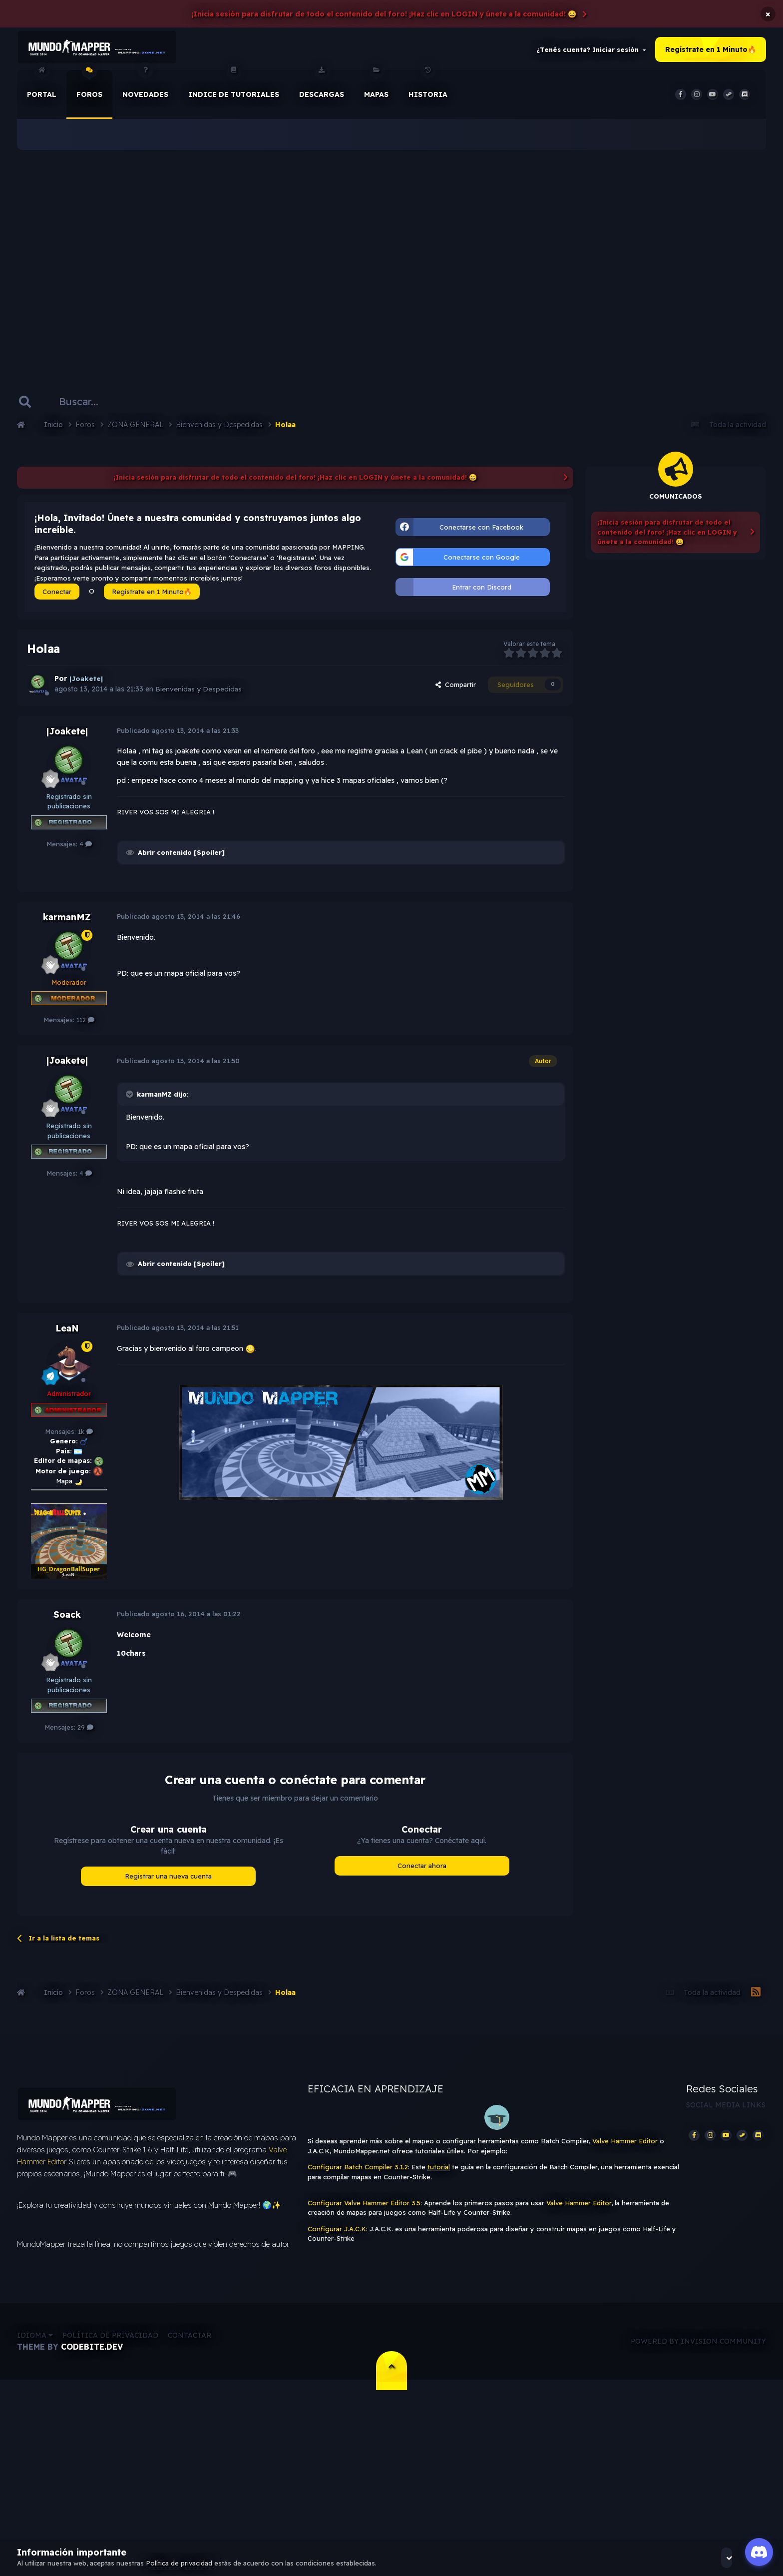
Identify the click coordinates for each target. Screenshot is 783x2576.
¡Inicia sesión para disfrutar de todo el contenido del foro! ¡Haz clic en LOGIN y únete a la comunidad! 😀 (383, 13)
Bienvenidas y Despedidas (199, 694)
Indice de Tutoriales (233, 89)
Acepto (739, 2558)
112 (85, 1025)
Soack (67, 1620)
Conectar (56, 597)
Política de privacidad (110, 2345)
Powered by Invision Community (698, 2351)
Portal (41, 89)
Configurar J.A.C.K (337, 2234)
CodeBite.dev (92, 2357)
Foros (89, 89)
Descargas (321, 89)
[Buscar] (88, 407)
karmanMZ (67, 922)
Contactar (189, 2345)
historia (427, 89)
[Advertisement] (391, 260)
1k (85, 1436)
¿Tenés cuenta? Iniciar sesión (591, 52)
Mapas (376, 89)
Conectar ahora (421, 1871)
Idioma (35, 2345)
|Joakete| (67, 736)
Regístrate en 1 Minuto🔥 (710, 51)
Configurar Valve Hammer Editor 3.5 (364, 2208)
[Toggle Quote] (130, 1099)
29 (85, 1733)
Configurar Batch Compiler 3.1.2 (358, 2172)
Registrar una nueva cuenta (168, 1881)
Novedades (145, 89)
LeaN (67, 1333)
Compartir (455, 690)
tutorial (438, 2172)
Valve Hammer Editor (625, 2146)
